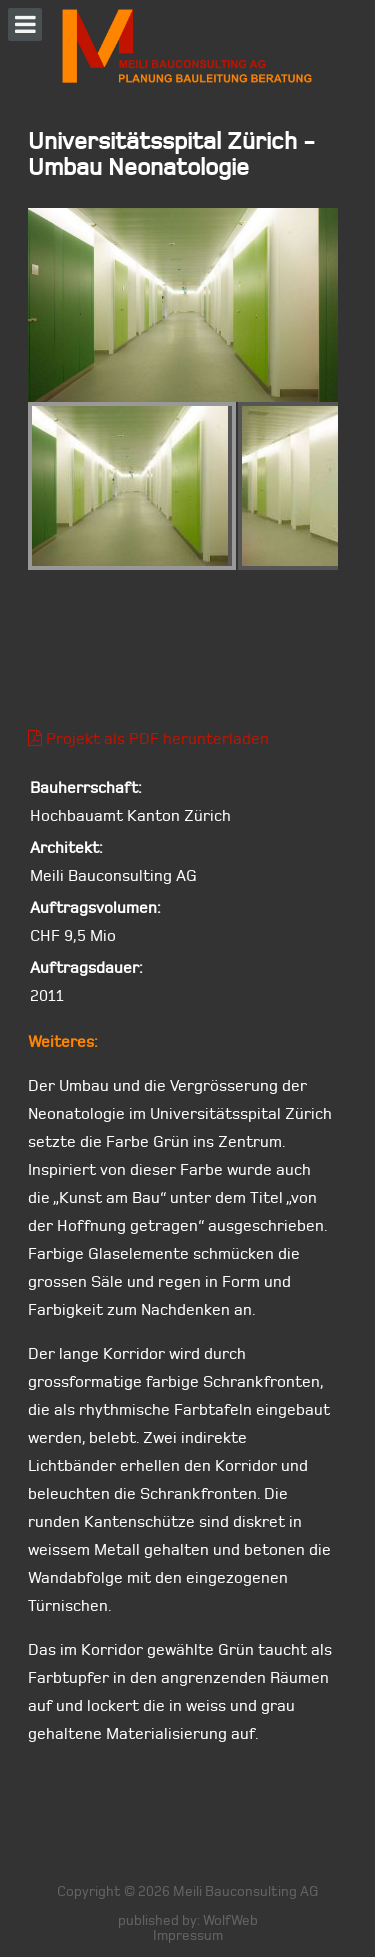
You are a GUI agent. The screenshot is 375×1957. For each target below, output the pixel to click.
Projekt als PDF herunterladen (148, 739)
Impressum (188, 1935)
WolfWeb (230, 1920)
